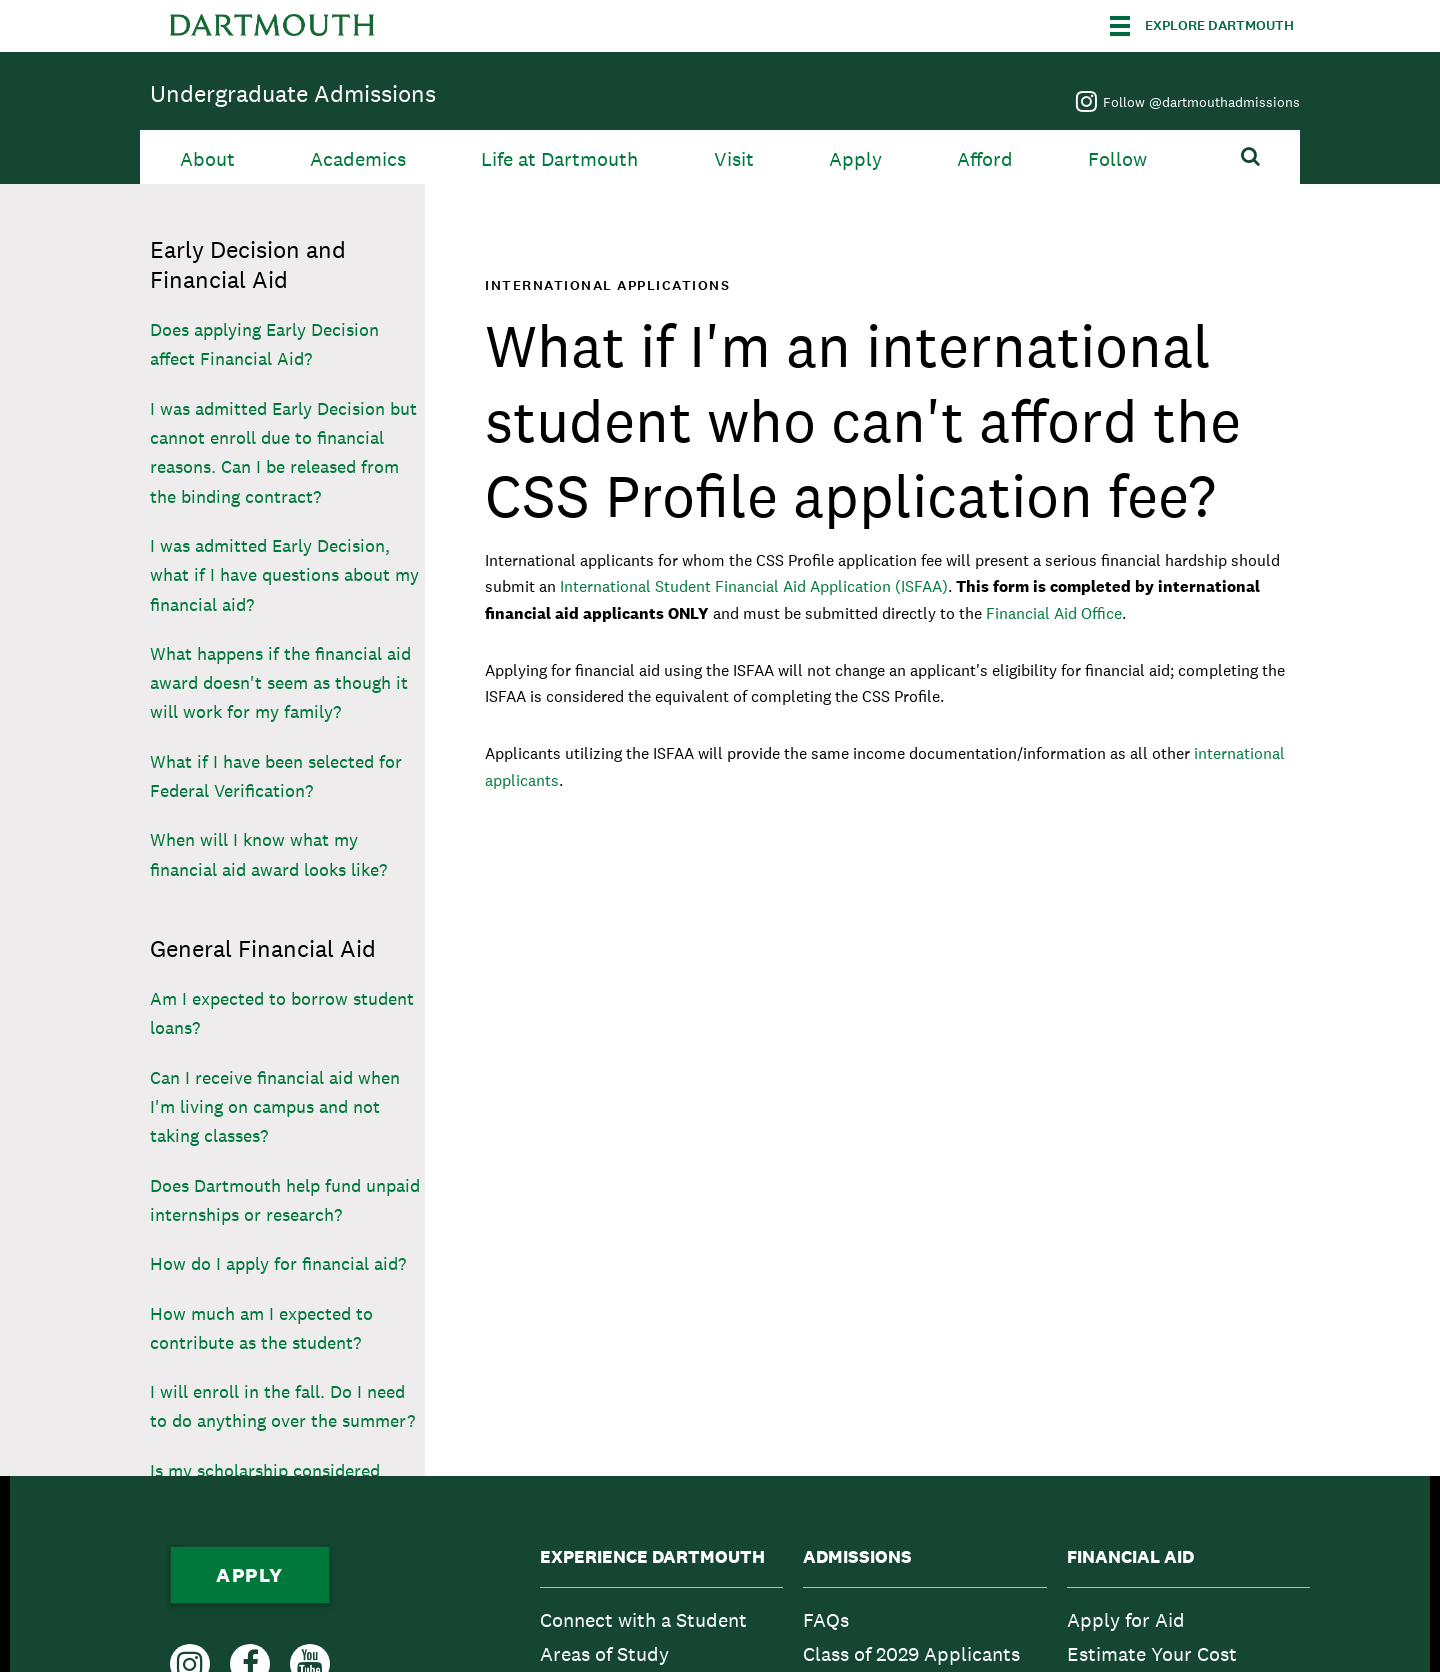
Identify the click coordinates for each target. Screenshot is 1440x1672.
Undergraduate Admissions (293, 93)
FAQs (826, 1620)
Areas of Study (604, 1654)
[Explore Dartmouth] (1202, 26)
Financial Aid (1130, 1557)
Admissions (857, 1557)
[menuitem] (661, 1620)
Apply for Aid (1126, 1620)
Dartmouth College (272, 26)
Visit (734, 159)
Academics (358, 159)
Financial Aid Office (1054, 613)
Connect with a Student (643, 1620)
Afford (985, 159)
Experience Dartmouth (652, 1557)
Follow (1117, 159)
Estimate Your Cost (1152, 1654)
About (207, 159)
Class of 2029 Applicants (911, 1654)
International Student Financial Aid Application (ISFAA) (754, 586)
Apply (855, 159)
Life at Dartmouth (559, 159)
